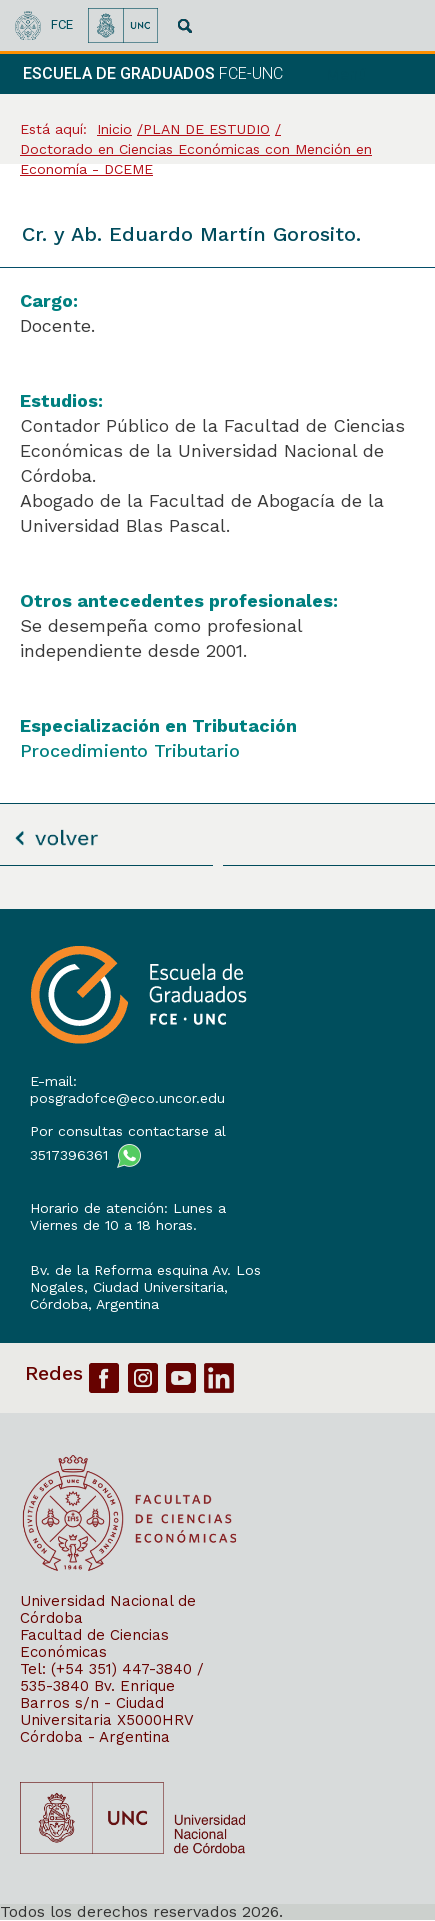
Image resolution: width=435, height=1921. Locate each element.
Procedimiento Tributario (130, 750)
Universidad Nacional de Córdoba (108, 1609)
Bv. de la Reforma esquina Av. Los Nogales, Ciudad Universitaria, (145, 1278)
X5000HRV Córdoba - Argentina (106, 1728)
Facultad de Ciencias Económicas (94, 1643)
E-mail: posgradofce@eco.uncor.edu (127, 1089)
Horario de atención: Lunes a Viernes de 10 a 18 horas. (128, 1216)
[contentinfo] (217, 1414)
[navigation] (373, 74)
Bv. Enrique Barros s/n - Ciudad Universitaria (97, 1703)
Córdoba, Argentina (94, 1304)
